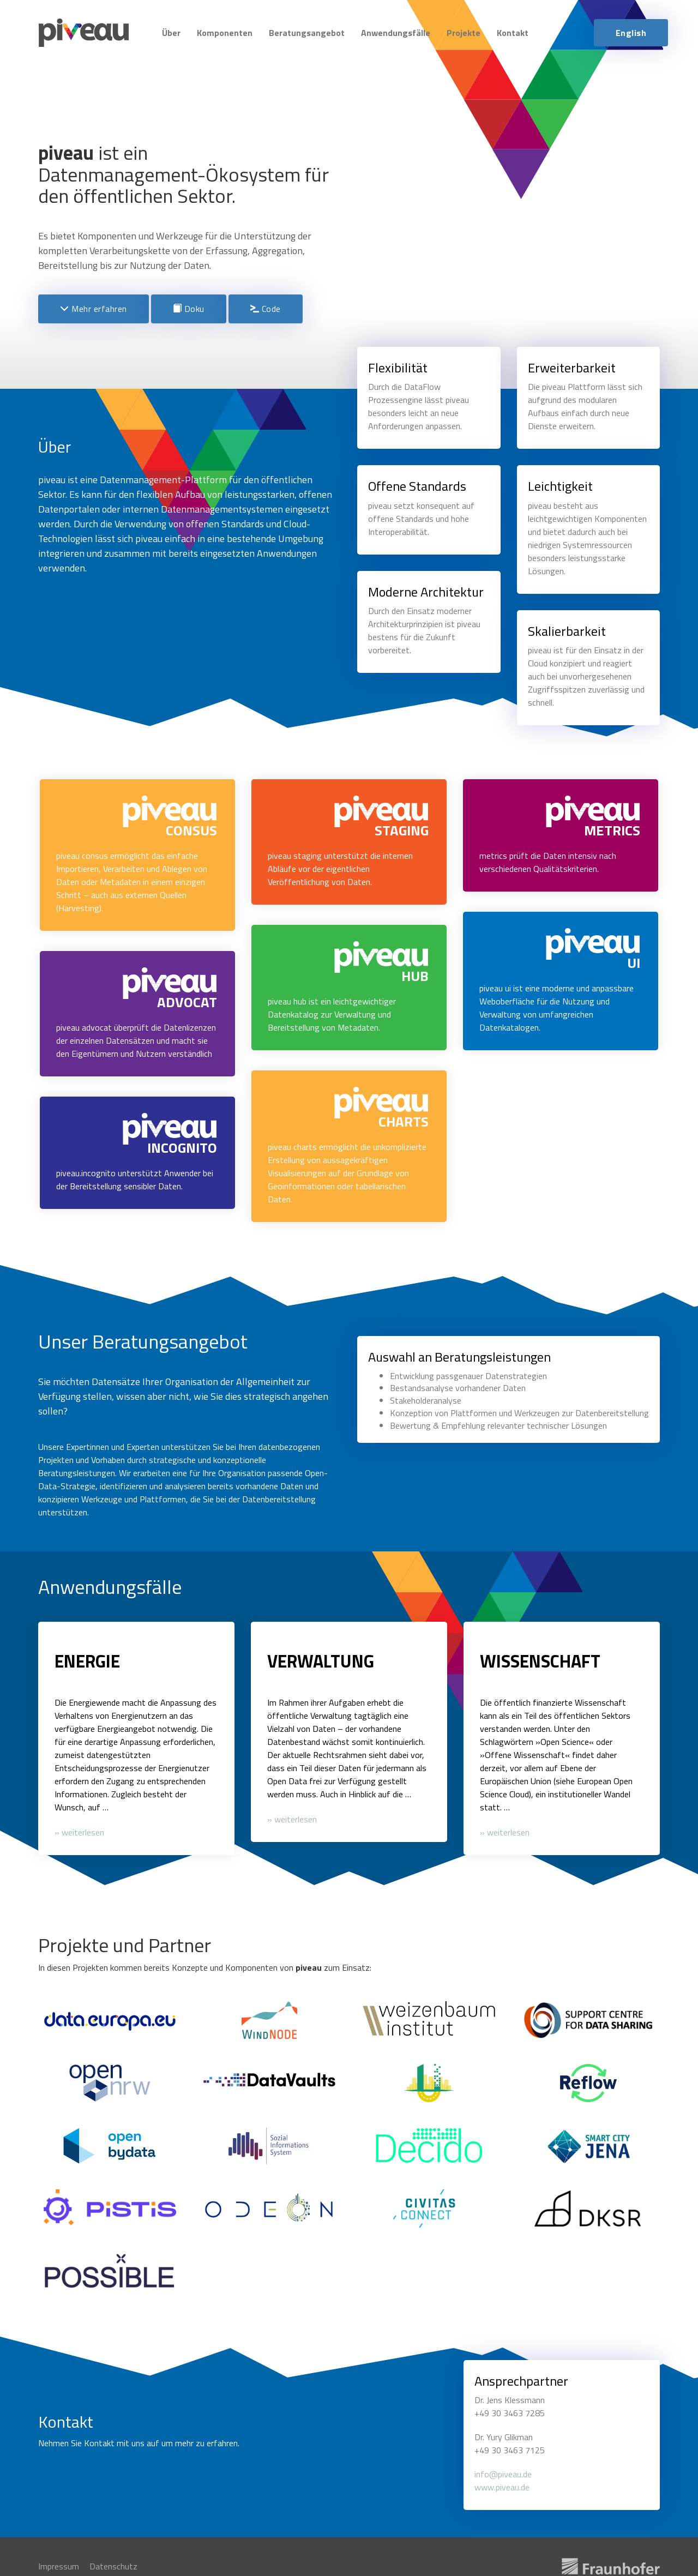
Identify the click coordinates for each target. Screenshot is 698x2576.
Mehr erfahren (93, 308)
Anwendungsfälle (395, 32)
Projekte (463, 32)
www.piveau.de (501, 2483)
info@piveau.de (503, 2470)
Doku (188, 308)
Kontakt (512, 32)
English (631, 32)
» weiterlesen (79, 1830)
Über (171, 32)
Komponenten (224, 32)
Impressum (58, 2563)
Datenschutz (113, 2563)
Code (265, 308)
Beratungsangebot (307, 32)
